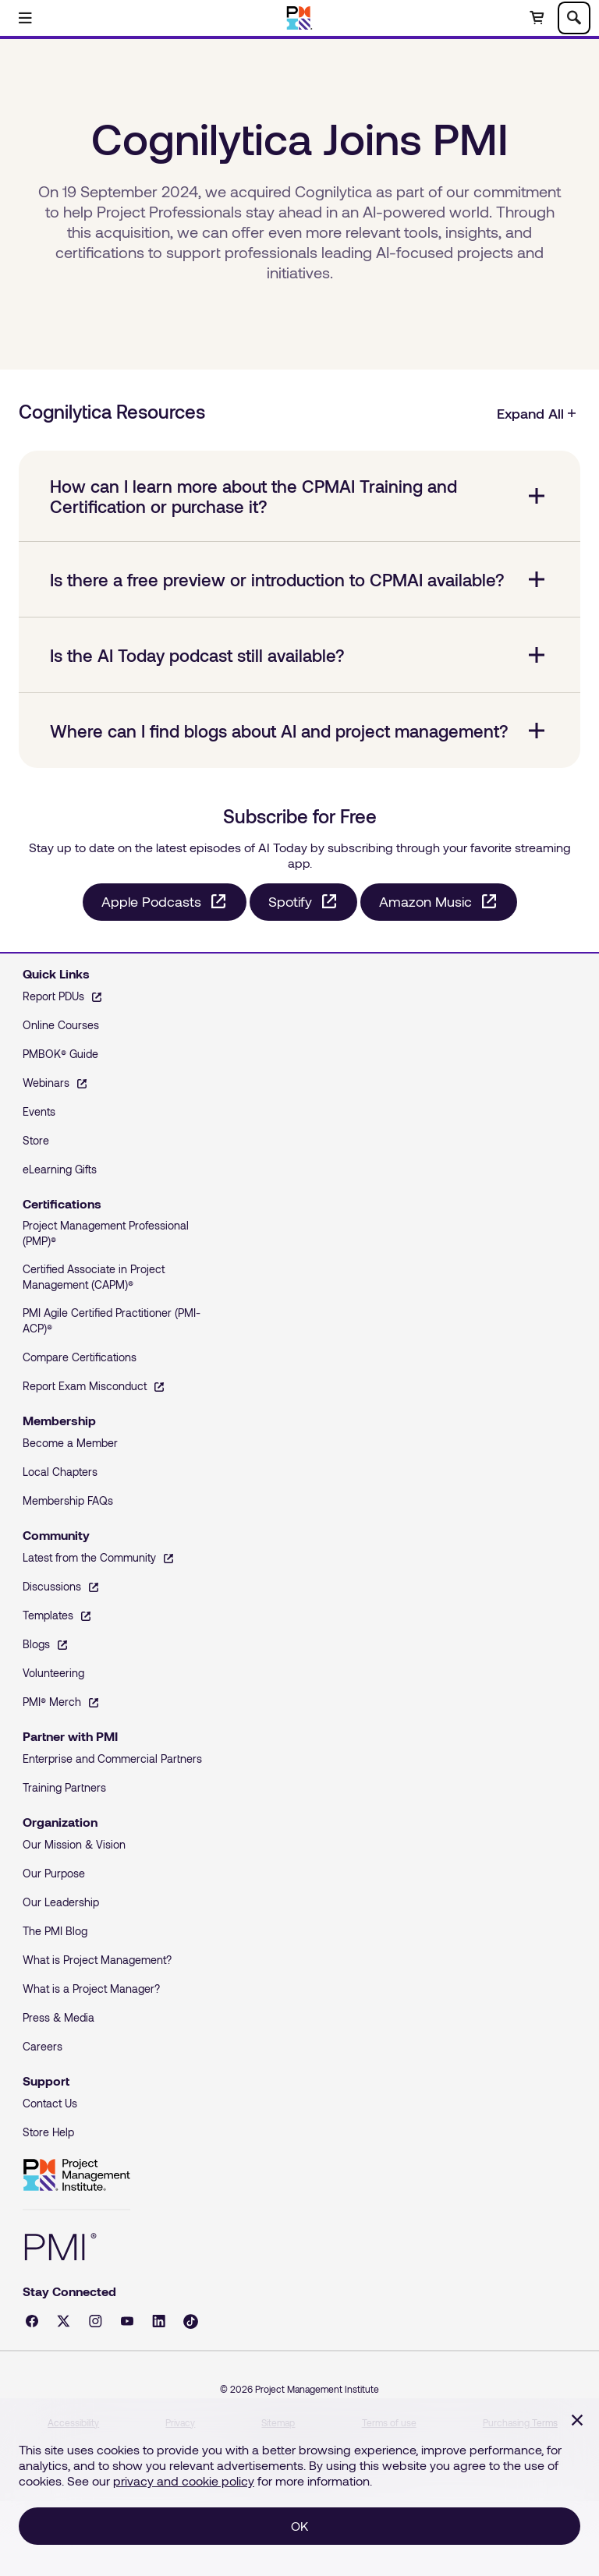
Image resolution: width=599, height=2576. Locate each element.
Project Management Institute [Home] (76, 2175)
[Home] (300, 18)
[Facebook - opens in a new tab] (32, 2321)
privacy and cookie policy (183, 2480)
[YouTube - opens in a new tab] (127, 2321)
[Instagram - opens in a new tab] (95, 2321)
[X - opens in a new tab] (63, 2321)
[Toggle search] (574, 17)
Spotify (290, 901)
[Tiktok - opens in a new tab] (190, 2321)
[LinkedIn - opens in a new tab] (158, 2321)
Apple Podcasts (151, 901)
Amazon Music (425, 901)
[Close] (577, 2420)
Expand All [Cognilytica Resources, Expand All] (537, 413)
